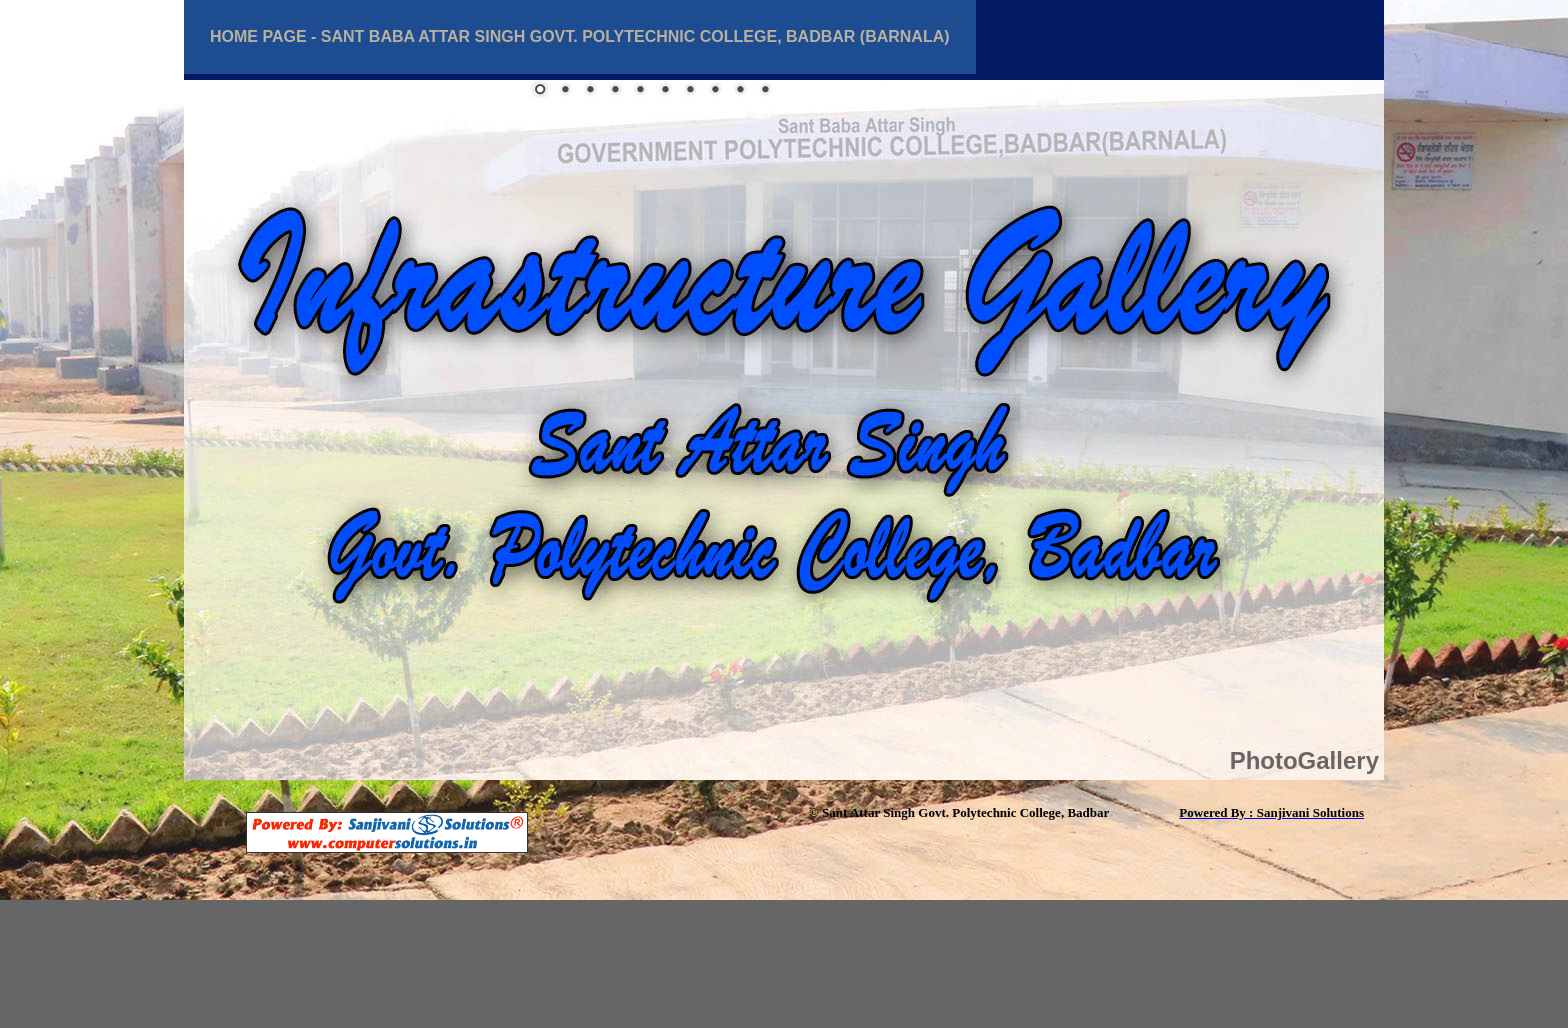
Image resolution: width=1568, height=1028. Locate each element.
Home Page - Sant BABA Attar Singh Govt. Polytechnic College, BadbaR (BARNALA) (580, 36)
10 (765, 91)
